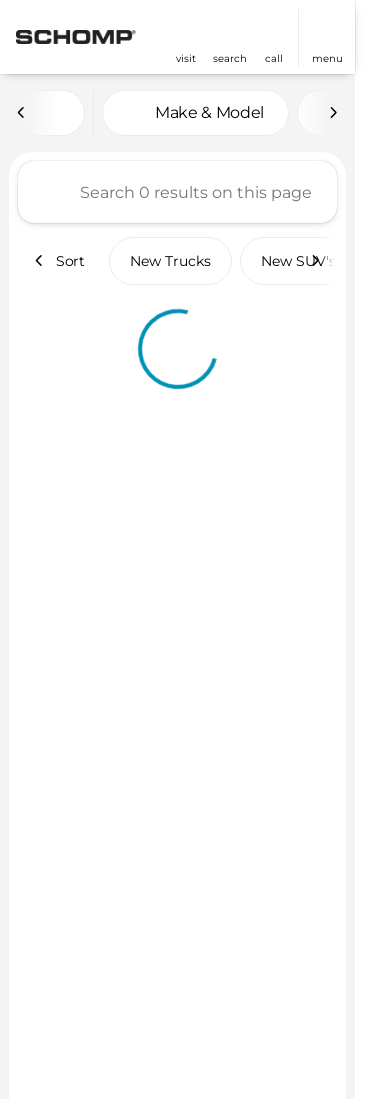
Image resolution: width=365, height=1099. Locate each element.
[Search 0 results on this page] (177, 192)
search (230, 58)
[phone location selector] (274, 29)
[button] (186, 37)
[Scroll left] (22, 113)
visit (186, 58)
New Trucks (170, 261)
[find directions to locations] (186, 29)
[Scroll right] (333, 113)
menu (327, 58)
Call (274, 58)
